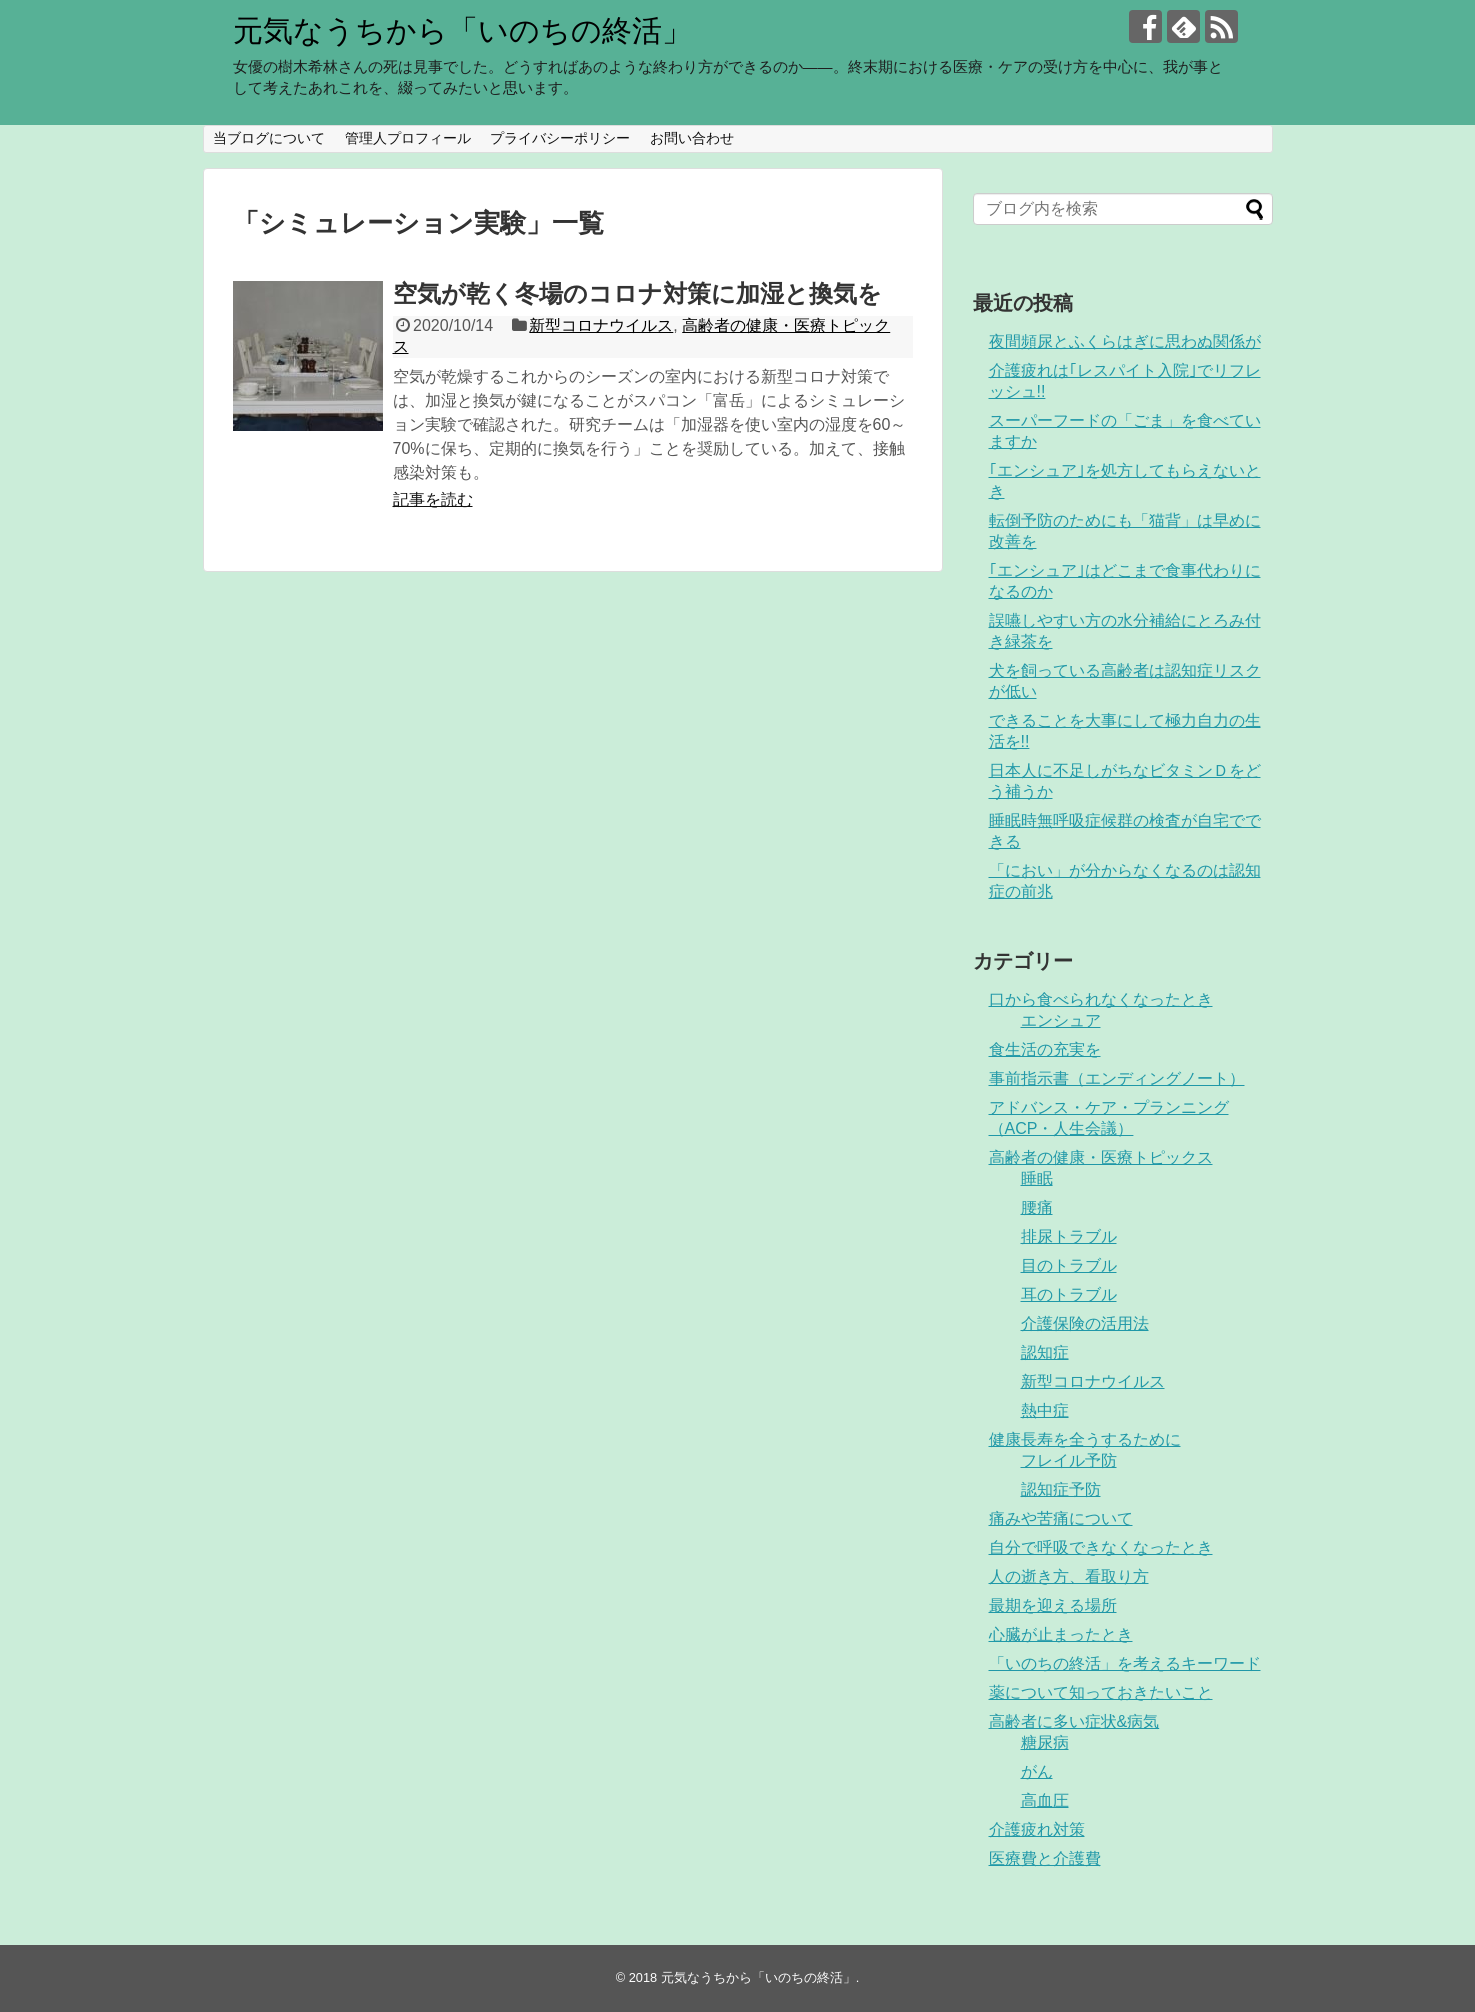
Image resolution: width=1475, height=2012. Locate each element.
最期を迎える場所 (1053, 1605)
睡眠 (1037, 1178)
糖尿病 (1045, 1742)
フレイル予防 (1069, 1460)
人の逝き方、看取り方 (1069, 1576)
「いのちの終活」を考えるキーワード (1125, 1663)
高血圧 (1045, 1800)
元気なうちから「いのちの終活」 (462, 30)
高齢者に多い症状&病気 (1074, 1721)
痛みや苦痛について (1061, 1518)
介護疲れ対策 (1037, 1829)
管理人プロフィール (408, 138)
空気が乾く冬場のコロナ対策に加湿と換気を (637, 293)
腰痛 (1037, 1207)
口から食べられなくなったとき (1101, 999)
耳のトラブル (1069, 1294)
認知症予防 (1061, 1489)
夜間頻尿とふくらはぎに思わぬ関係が (1125, 341)
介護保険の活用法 (1085, 1323)
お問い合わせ (692, 138)
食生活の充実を (1045, 1049)
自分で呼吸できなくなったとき (1101, 1547)
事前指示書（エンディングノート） (1117, 1078)
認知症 (1045, 1352)
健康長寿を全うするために (1085, 1439)
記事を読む (433, 499)
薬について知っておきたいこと (1101, 1692)
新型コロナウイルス (601, 325)
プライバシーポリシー (560, 138)
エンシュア (1061, 1020)
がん (1037, 1771)
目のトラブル (1069, 1265)
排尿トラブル (1069, 1236)
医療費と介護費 (1045, 1858)
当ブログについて (269, 138)
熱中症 (1045, 1410)
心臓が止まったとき (1061, 1634)
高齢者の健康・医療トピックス (1101, 1157)
